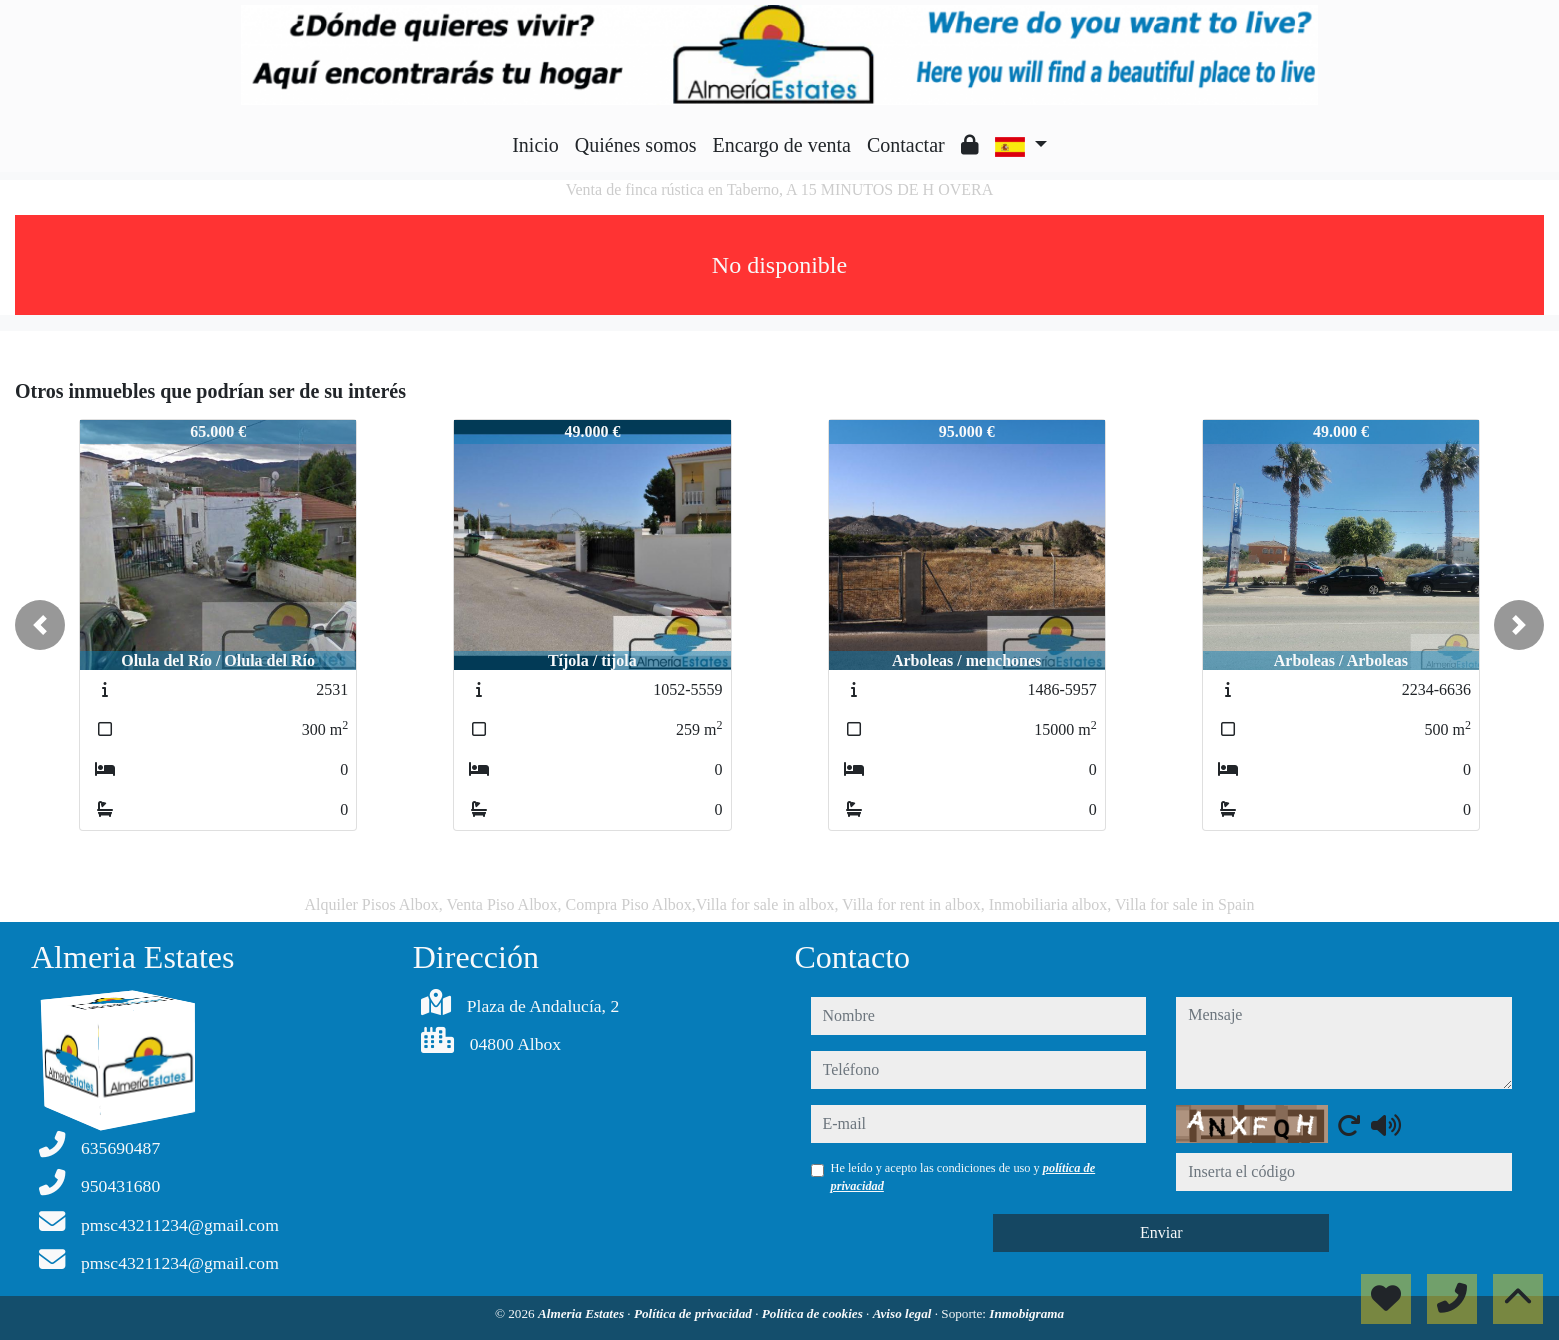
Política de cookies (814, 1313)
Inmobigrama (1026, 1313)
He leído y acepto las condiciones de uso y (963, 1177)
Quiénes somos (636, 145)
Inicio (535, 145)
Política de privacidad (694, 1313)
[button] (40, 625)
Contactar (906, 145)
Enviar (1161, 1232)
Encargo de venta (782, 145)
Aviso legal (904, 1313)
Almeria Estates (582, 1313)
